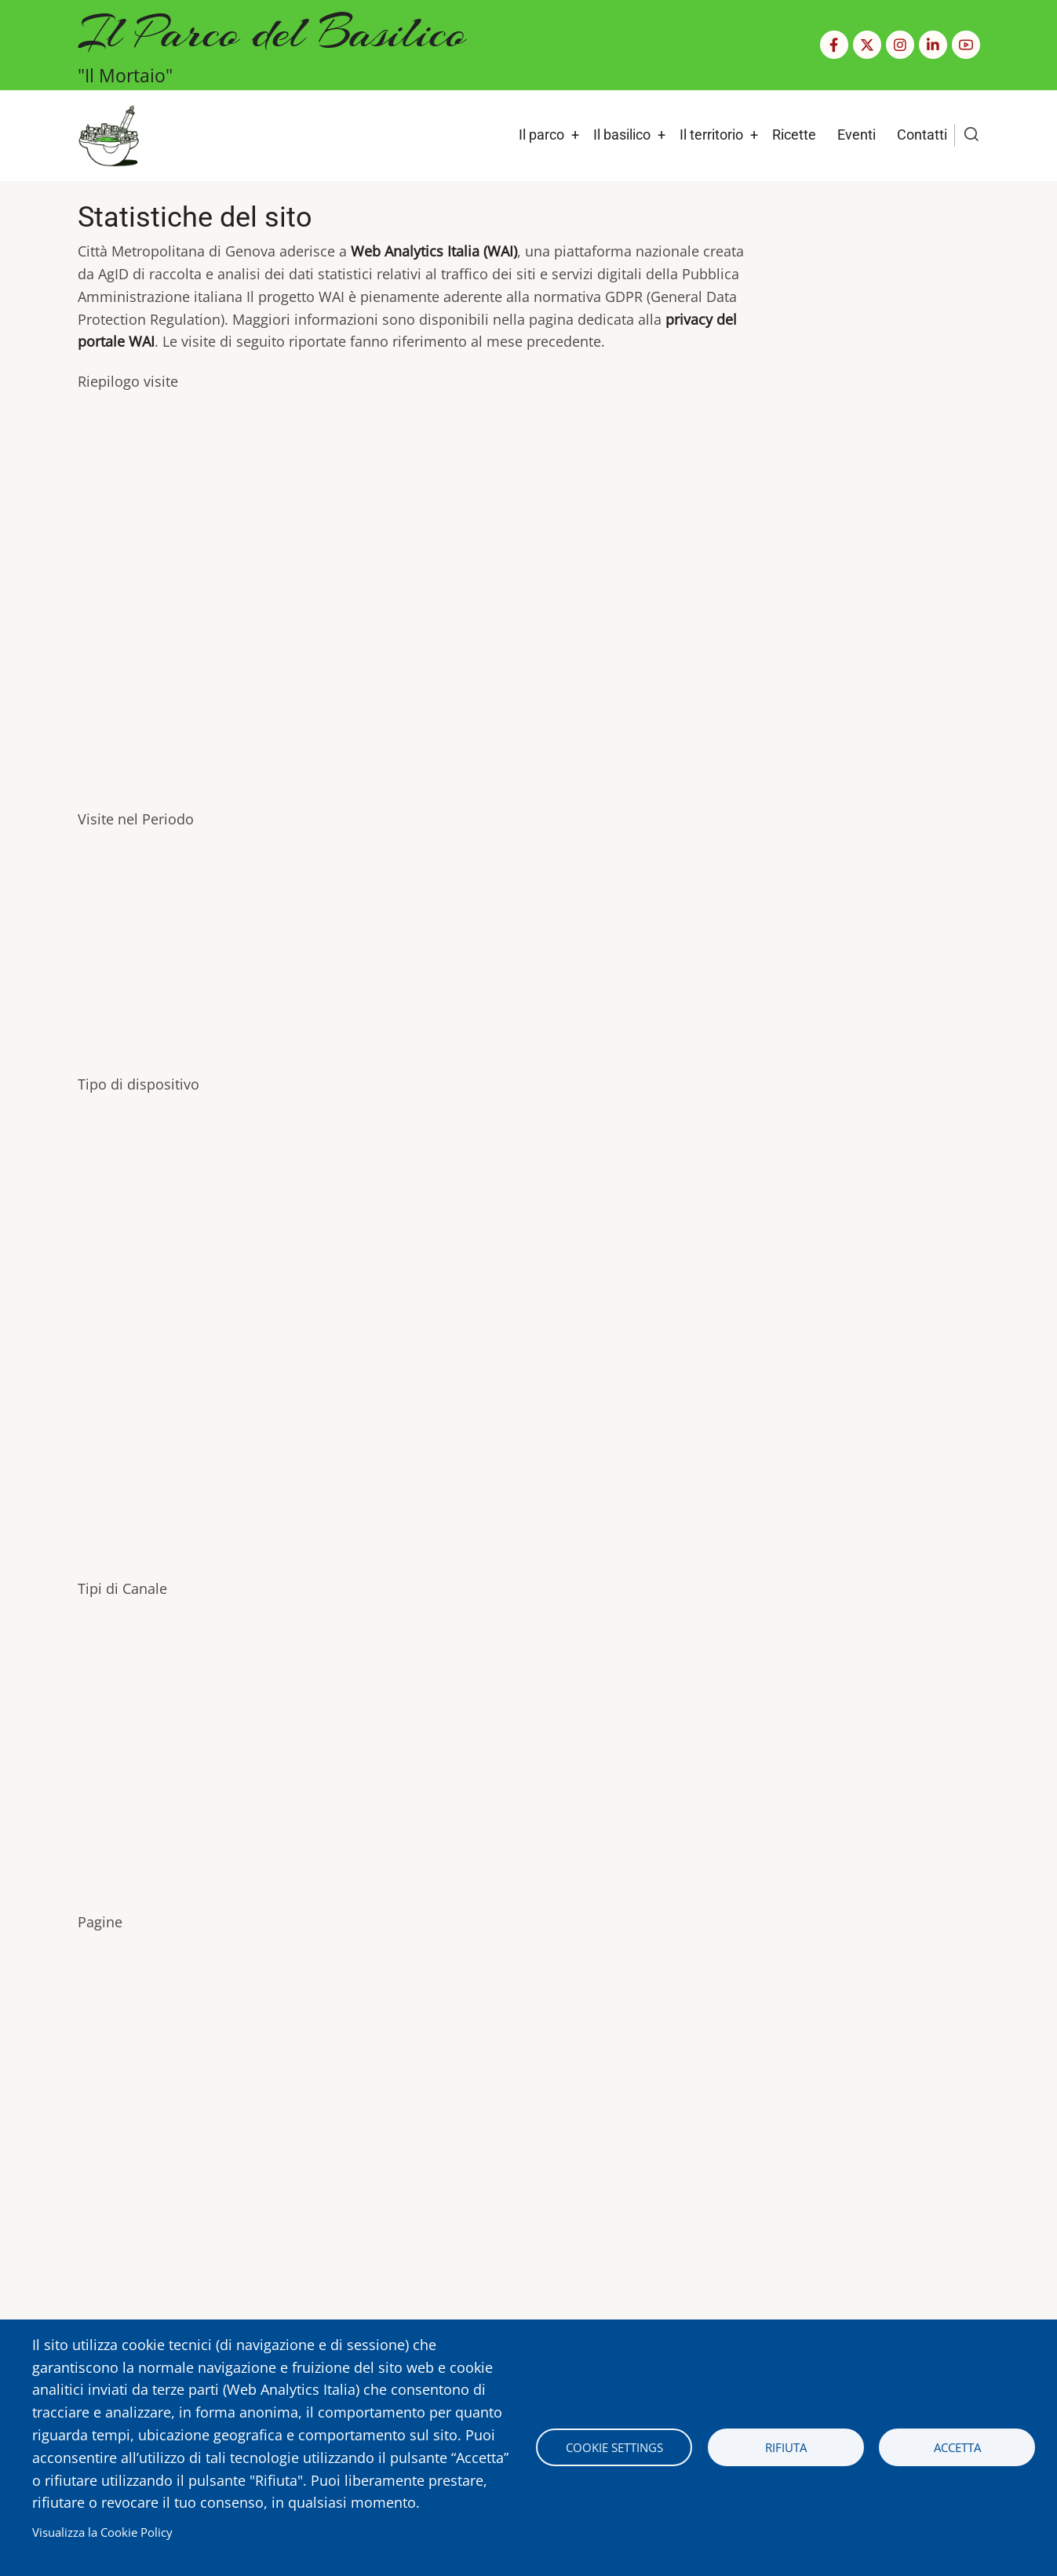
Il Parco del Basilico (272, 32)
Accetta (957, 2447)
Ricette (794, 134)
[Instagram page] (900, 45)
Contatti (922, 134)
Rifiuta (786, 2447)
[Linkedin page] (933, 45)
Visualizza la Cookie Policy (102, 2532)
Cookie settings (614, 2447)
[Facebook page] (834, 45)
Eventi (856, 134)
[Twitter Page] (867, 45)
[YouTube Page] (966, 45)
